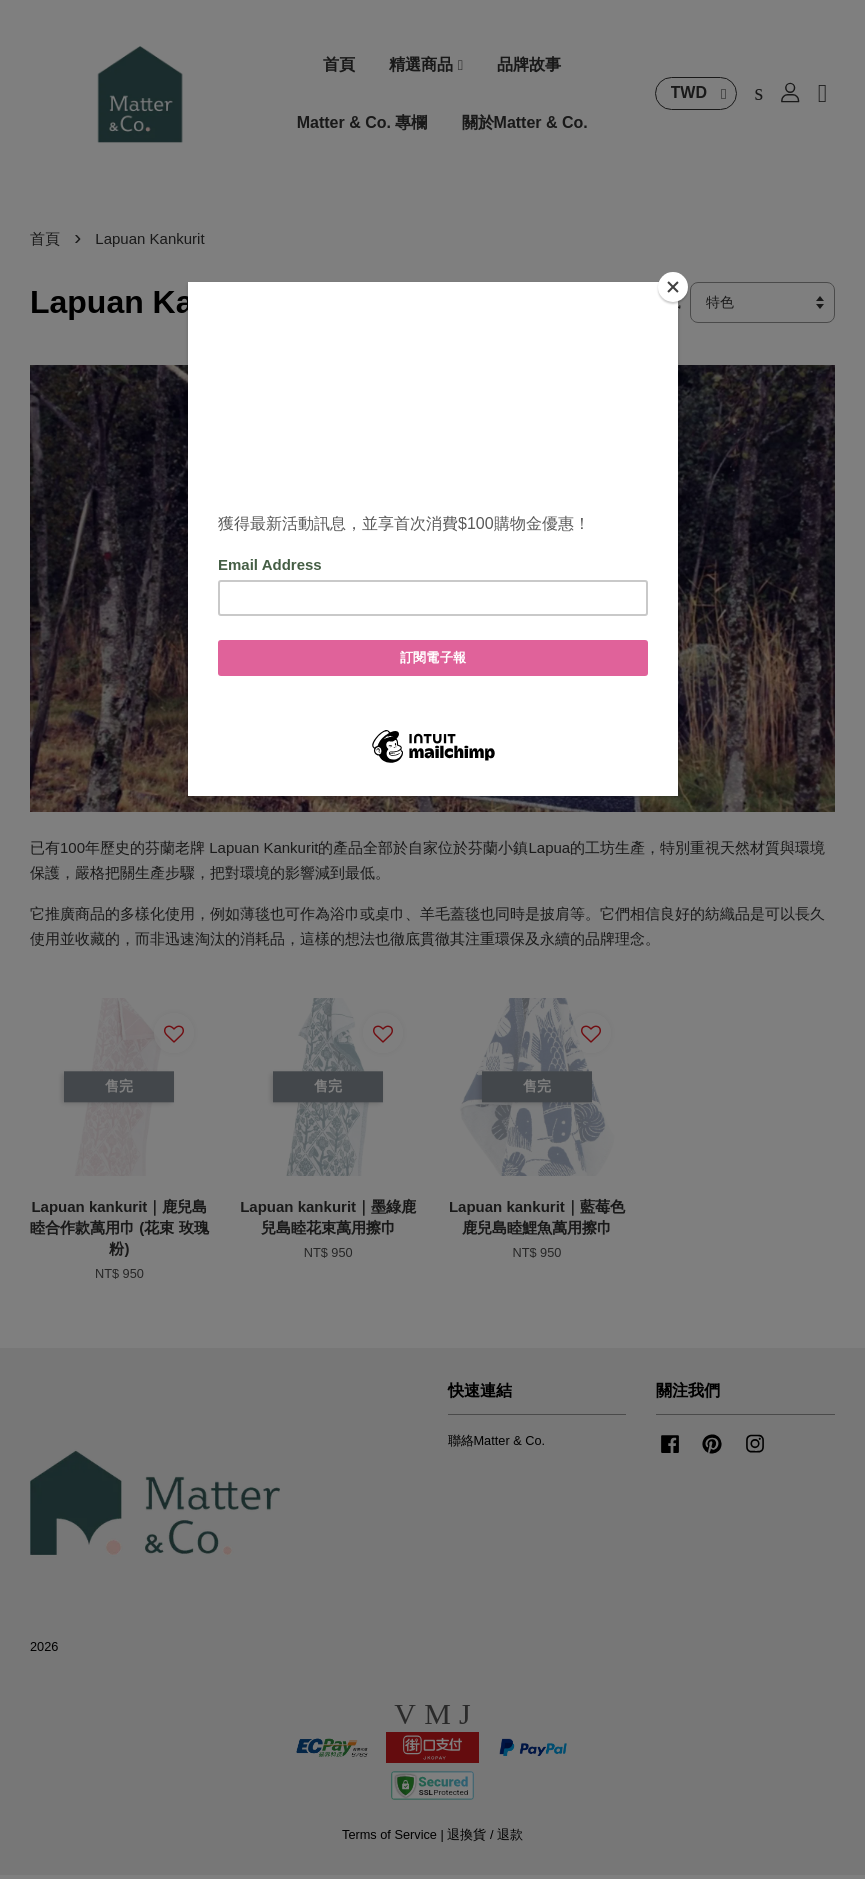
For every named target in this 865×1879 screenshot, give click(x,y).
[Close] (673, 287)
